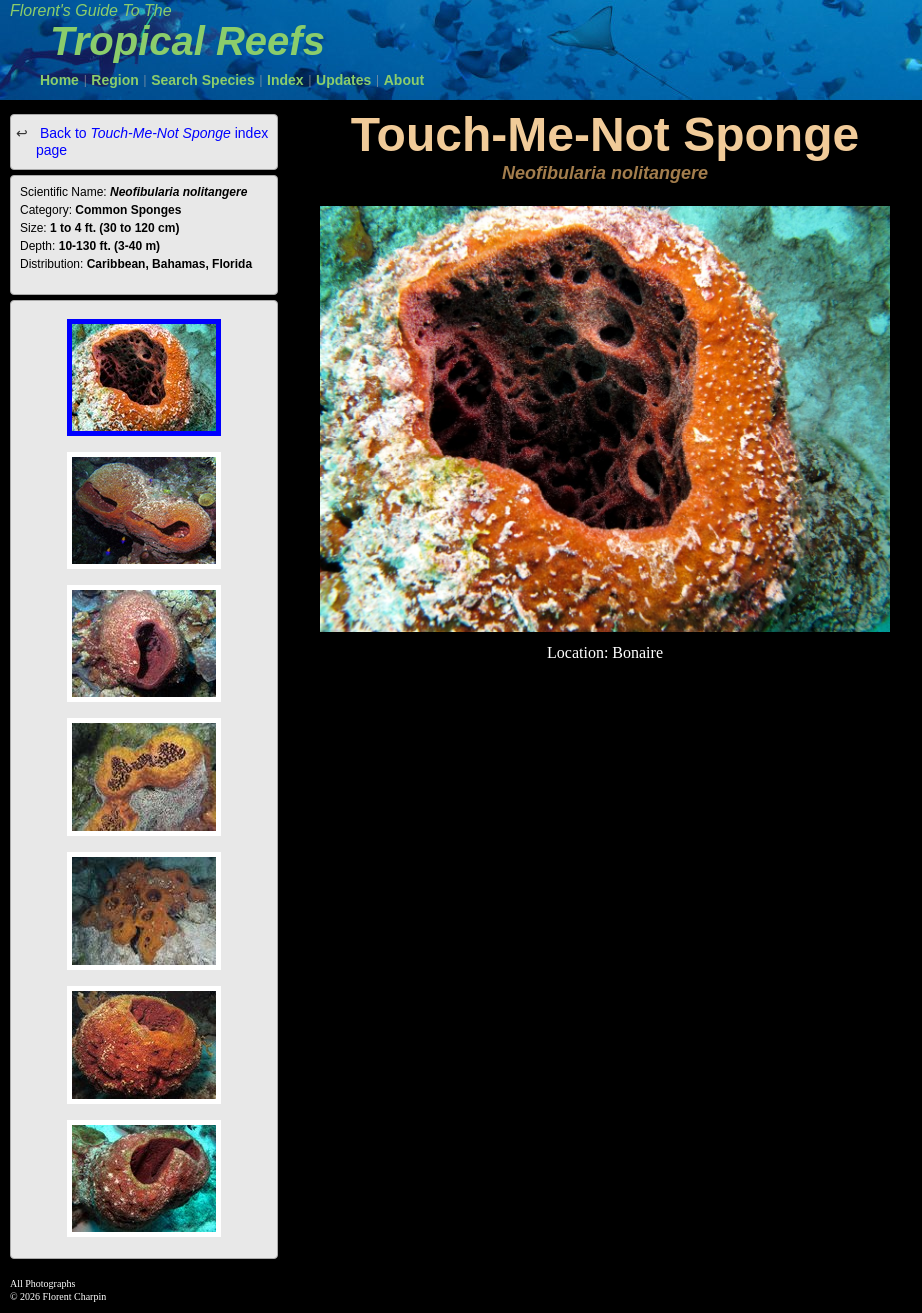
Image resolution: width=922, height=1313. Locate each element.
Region (114, 80)
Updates (343, 80)
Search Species (203, 80)
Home (59, 80)
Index (285, 80)
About (404, 80)
